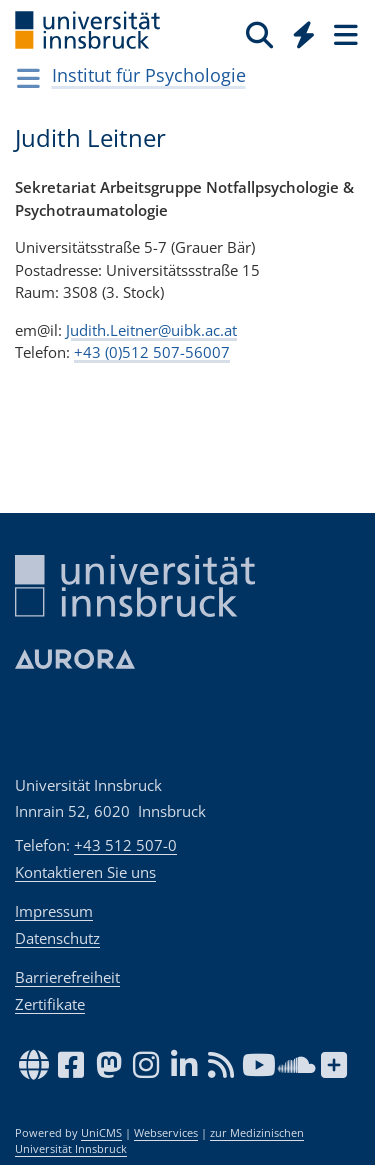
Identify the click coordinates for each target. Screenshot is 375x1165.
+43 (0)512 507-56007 (152, 352)
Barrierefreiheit (67, 977)
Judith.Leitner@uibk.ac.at (151, 329)
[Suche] (259, 34)
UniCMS (101, 1133)
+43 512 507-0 (125, 845)
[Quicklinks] (304, 34)
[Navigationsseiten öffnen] (28, 78)
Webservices (166, 1133)
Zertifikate (50, 1004)
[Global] (298, 31)
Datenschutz (57, 938)
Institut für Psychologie (149, 75)
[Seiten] (344, 34)
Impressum (54, 911)
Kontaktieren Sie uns (85, 872)
